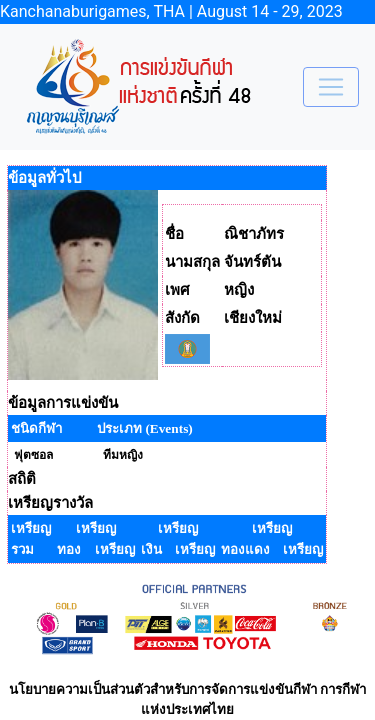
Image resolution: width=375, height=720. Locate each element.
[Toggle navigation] (331, 87)
